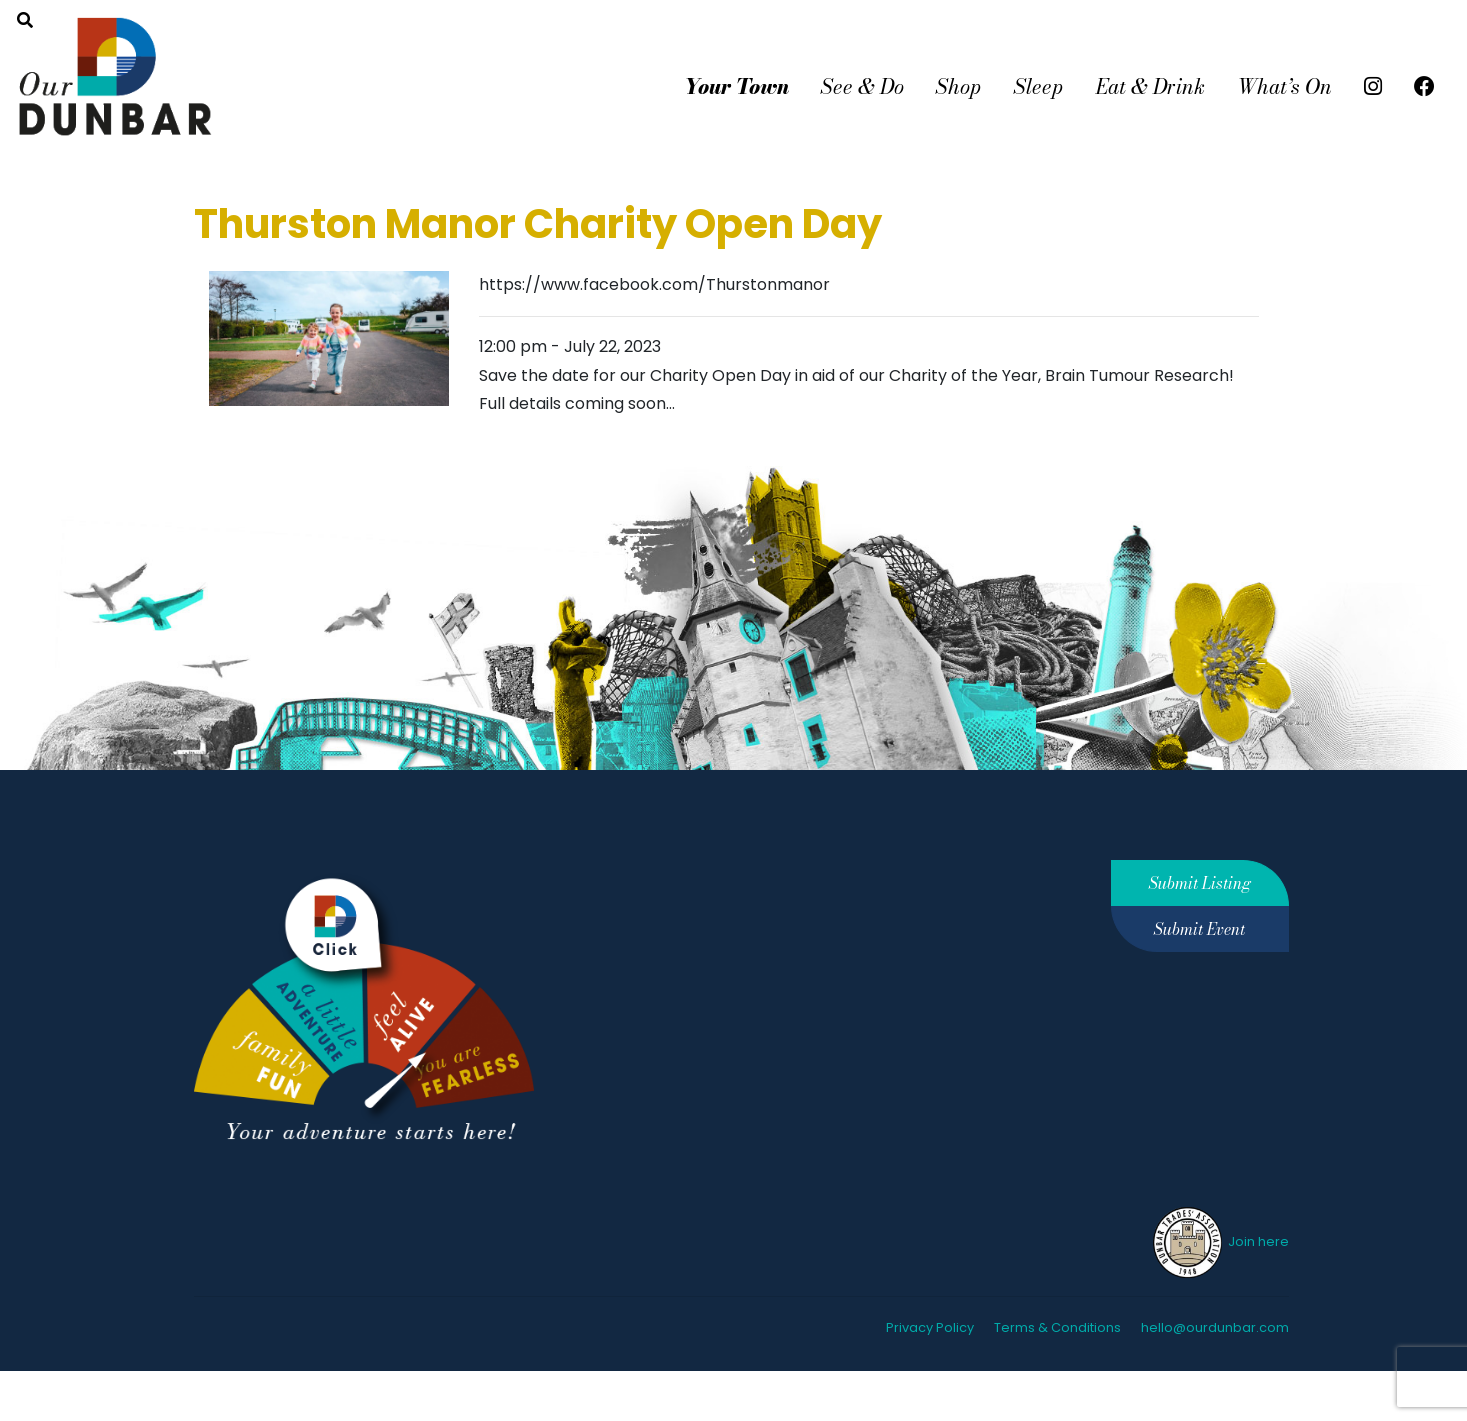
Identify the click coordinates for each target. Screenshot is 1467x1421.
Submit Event (1199, 929)
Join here (1219, 1241)
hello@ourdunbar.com (1215, 1327)
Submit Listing (1200, 883)
